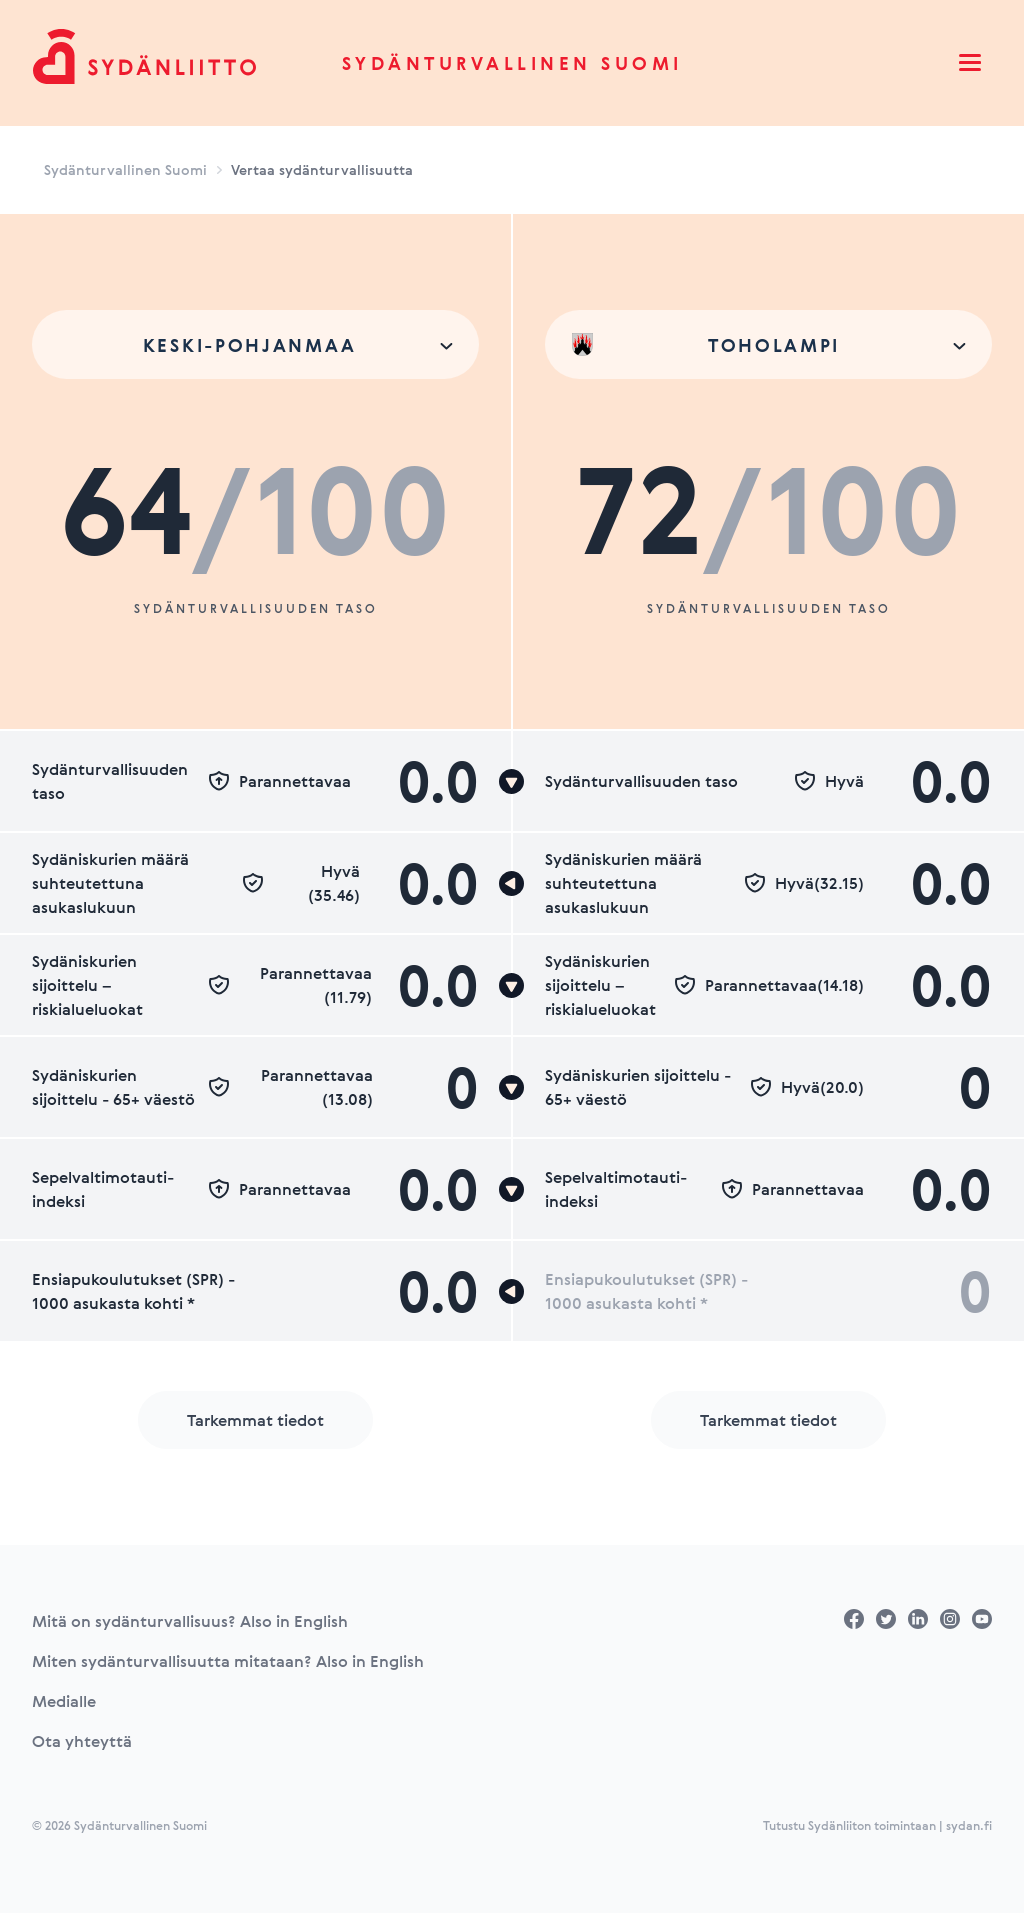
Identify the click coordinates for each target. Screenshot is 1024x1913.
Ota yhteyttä (82, 1741)
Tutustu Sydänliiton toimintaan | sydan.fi (877, 1825)
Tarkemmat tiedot (255, 1420)
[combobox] (255, 344)
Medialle (64, 1701)
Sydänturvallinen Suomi (512, 63)
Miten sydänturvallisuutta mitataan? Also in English (228, 1661)
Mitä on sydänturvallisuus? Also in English (190, 1621)
